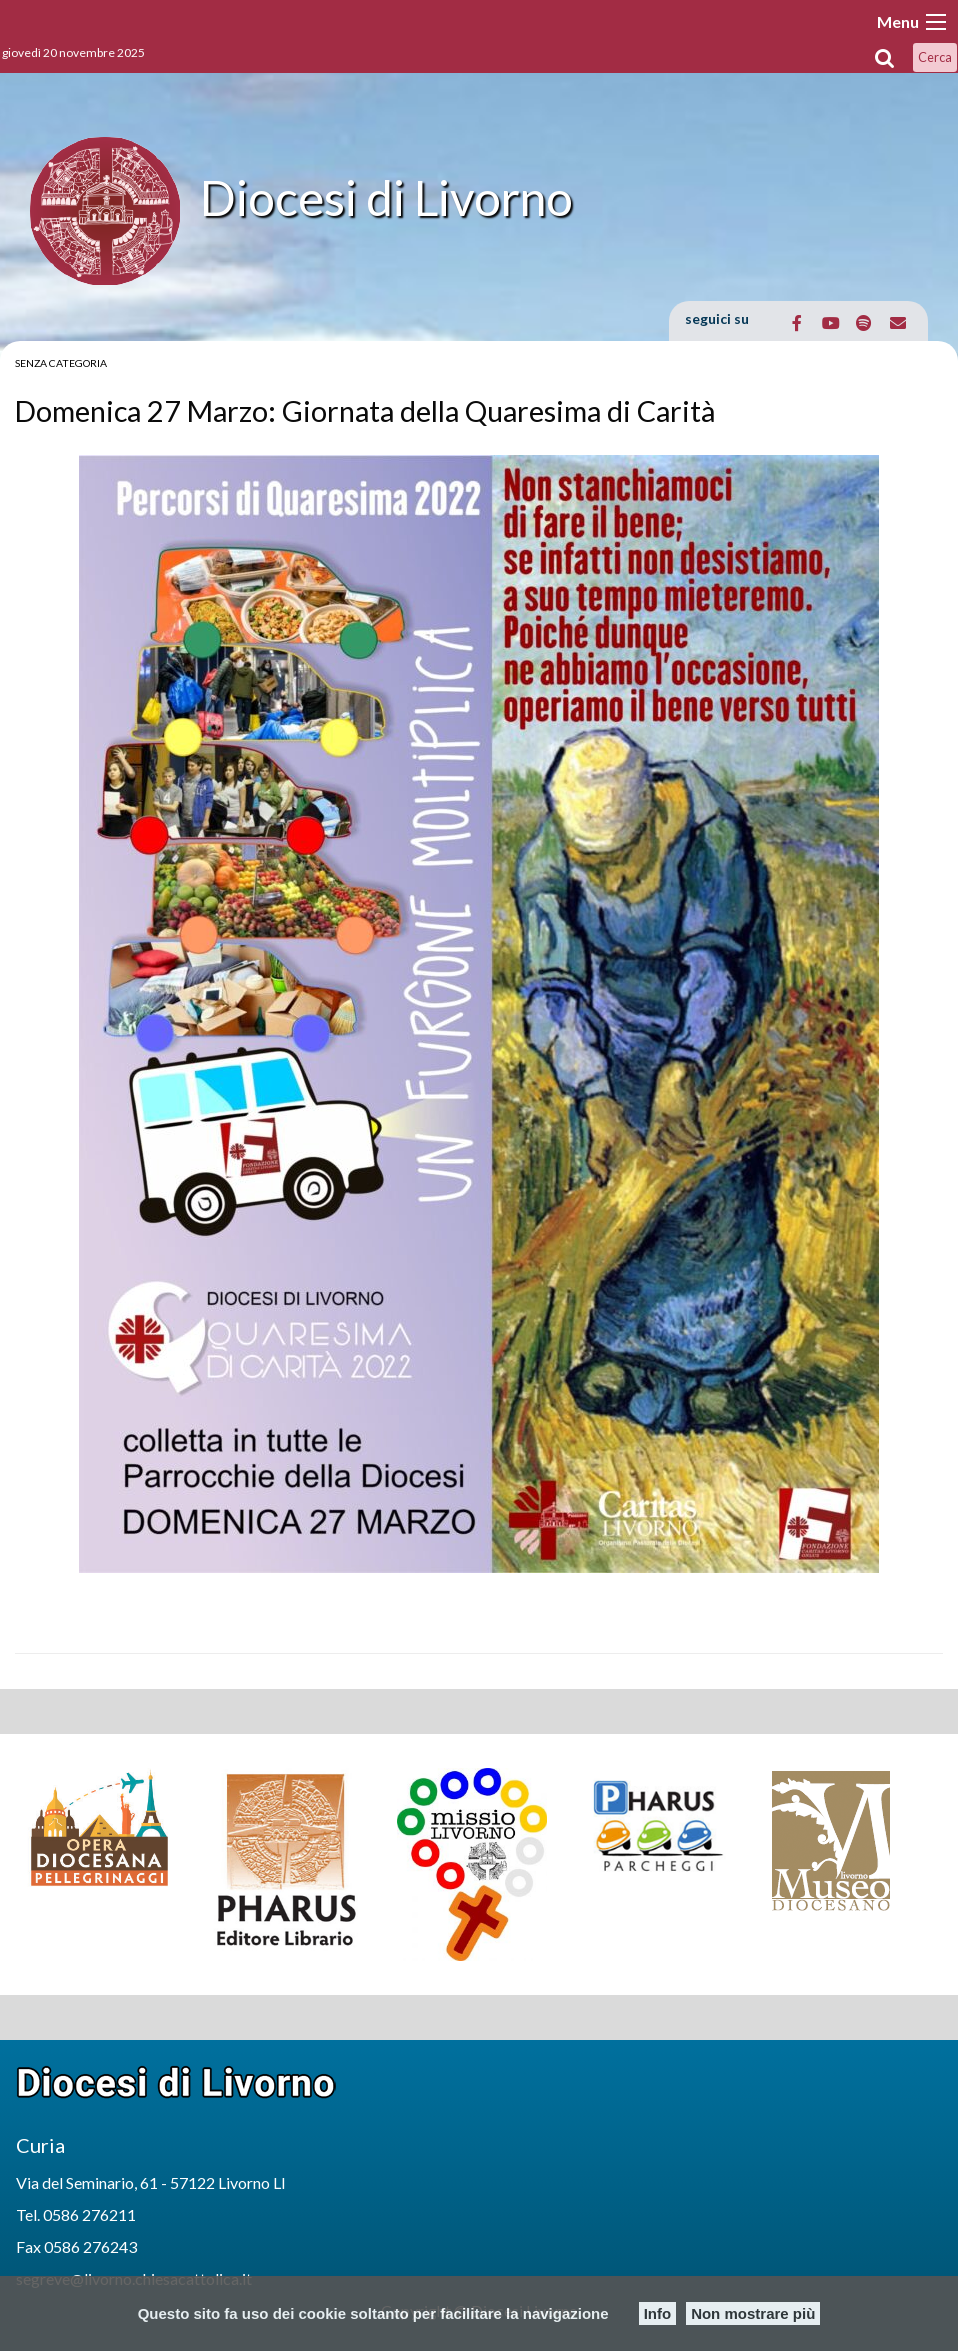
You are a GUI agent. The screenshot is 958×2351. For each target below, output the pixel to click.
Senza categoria (61, 363)
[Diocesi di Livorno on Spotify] (864, 323)
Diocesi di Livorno (386, 197)
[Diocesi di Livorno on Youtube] (830, 323)
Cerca (935, 57)
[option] (108, 1827)
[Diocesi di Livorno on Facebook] (797, 323)
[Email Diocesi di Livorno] (897, 323)
